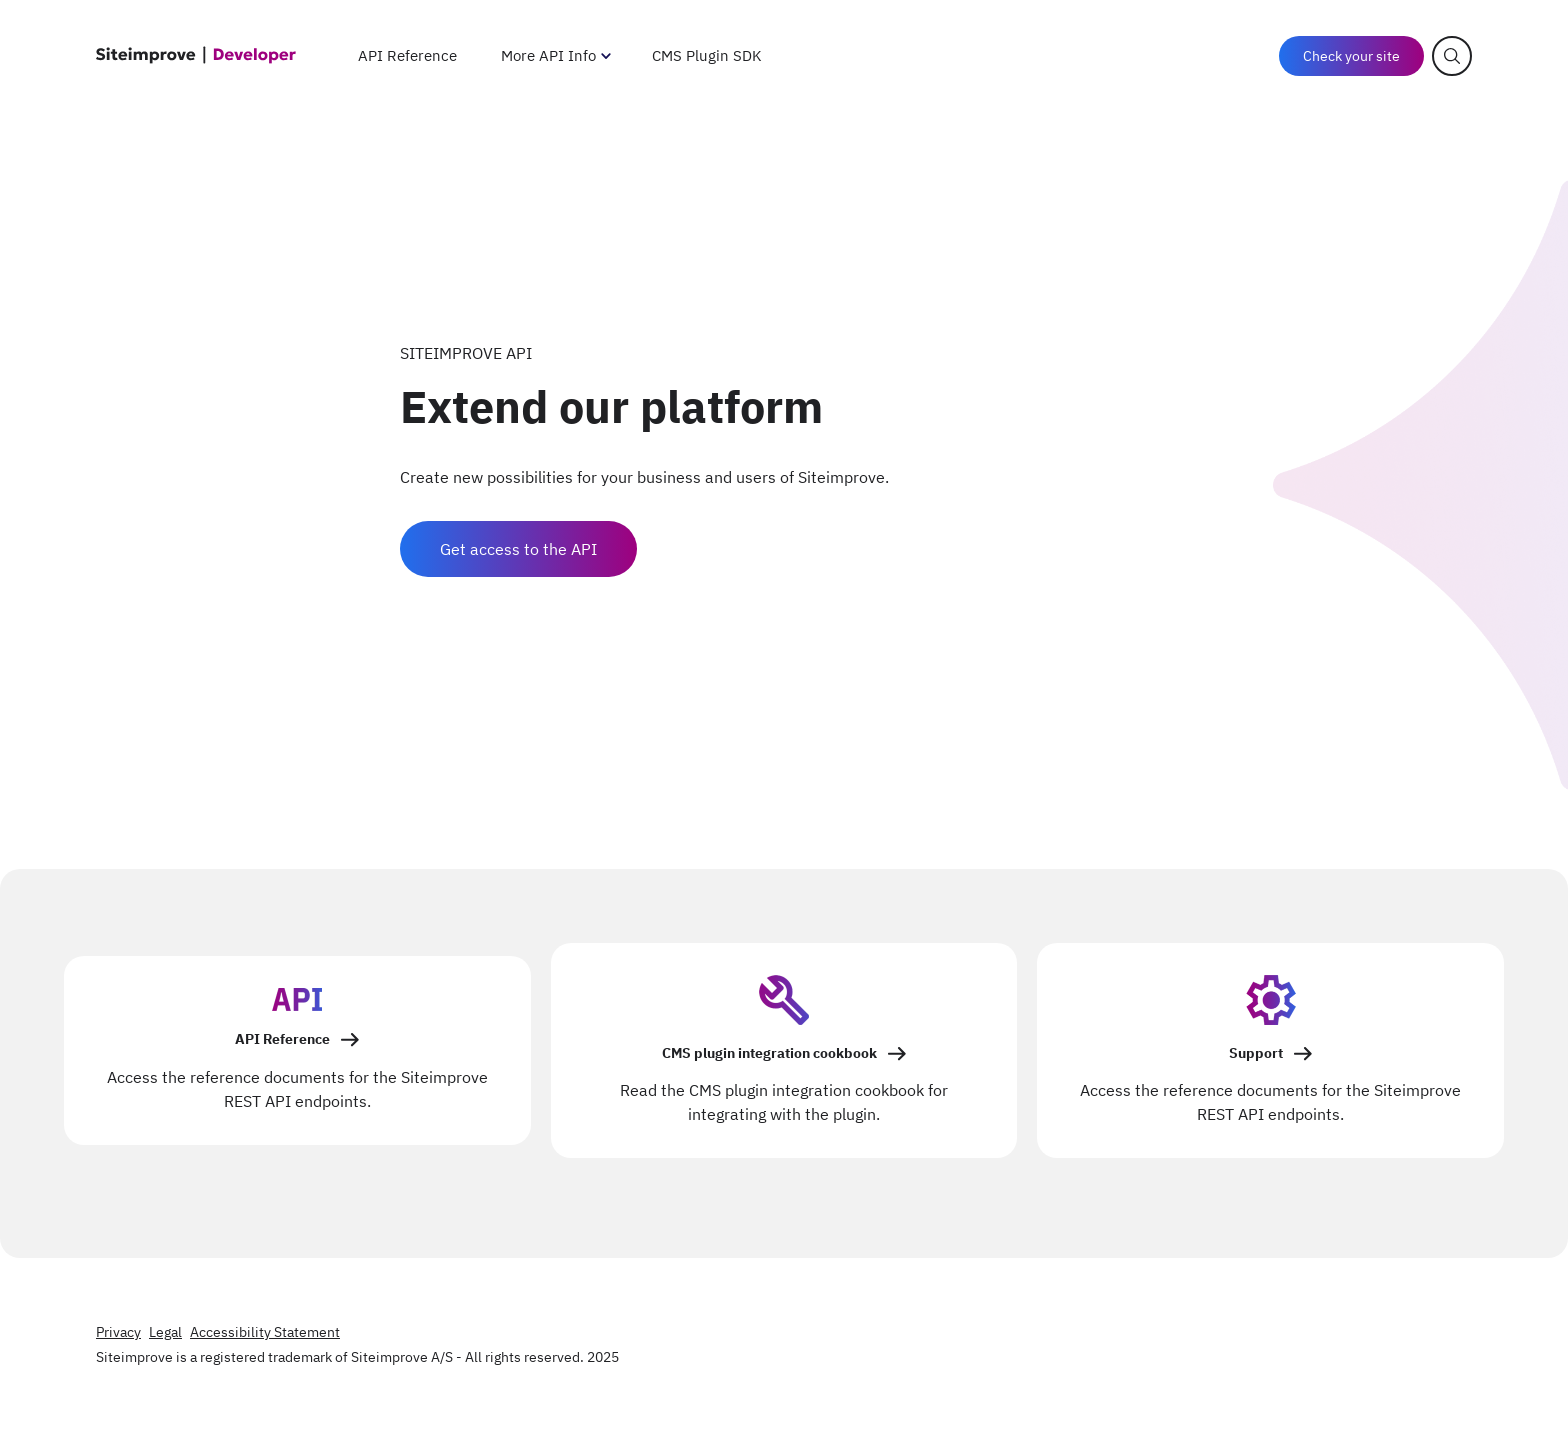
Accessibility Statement (265, 1332)
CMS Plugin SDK (707, 55)
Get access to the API (518, 549)
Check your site (1351, 56)
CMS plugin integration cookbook (769, 1053)
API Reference (407, 55)
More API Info (548, 55)
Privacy (118, 1332)
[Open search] (1452, 56)
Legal (165, 1332)
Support (1256, 1053)
